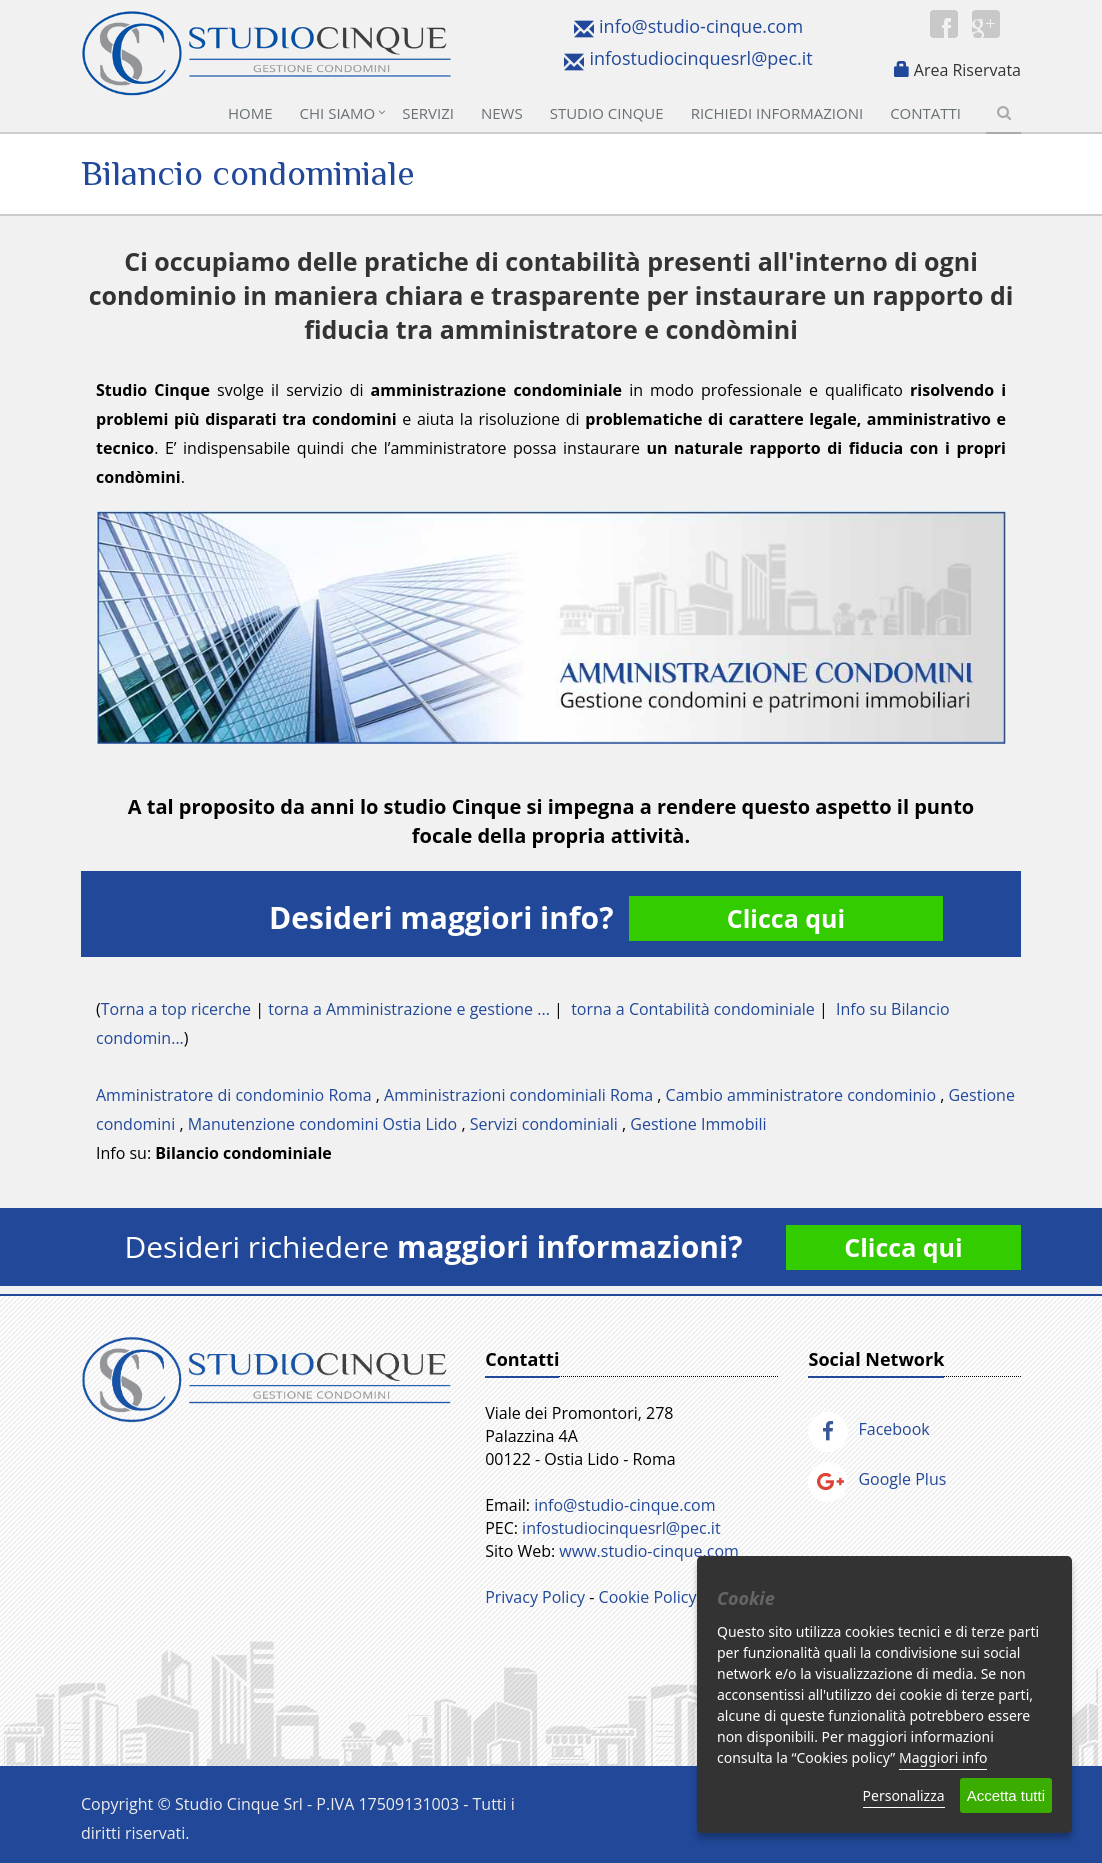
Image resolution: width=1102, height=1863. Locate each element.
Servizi (428, 113)
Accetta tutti (1006, 1795)
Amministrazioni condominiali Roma (518, 1095)
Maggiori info (943, 1757)
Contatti (925, 113)
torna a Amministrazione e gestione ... (409, 1009)
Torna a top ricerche (176, 1009)
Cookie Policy (648, 1597)
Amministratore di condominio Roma (234, 1095)
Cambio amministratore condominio (801, 1095)
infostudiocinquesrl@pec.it (700, 58)
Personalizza (904, 1795)
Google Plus (877, 1479)
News (502, 113)
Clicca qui (786, 918)
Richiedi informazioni (777, 113)
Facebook (868, 1429)
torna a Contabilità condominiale (693, 1009)
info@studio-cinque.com (701, 26)
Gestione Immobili (698, 1124)
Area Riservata (967, 70)
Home (250, 113)
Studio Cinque (607, 113)
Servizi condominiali (544, 1124)
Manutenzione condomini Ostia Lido (323, 1124)
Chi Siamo (338, 113)
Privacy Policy (535, 1597)
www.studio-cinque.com (649, 1551)
